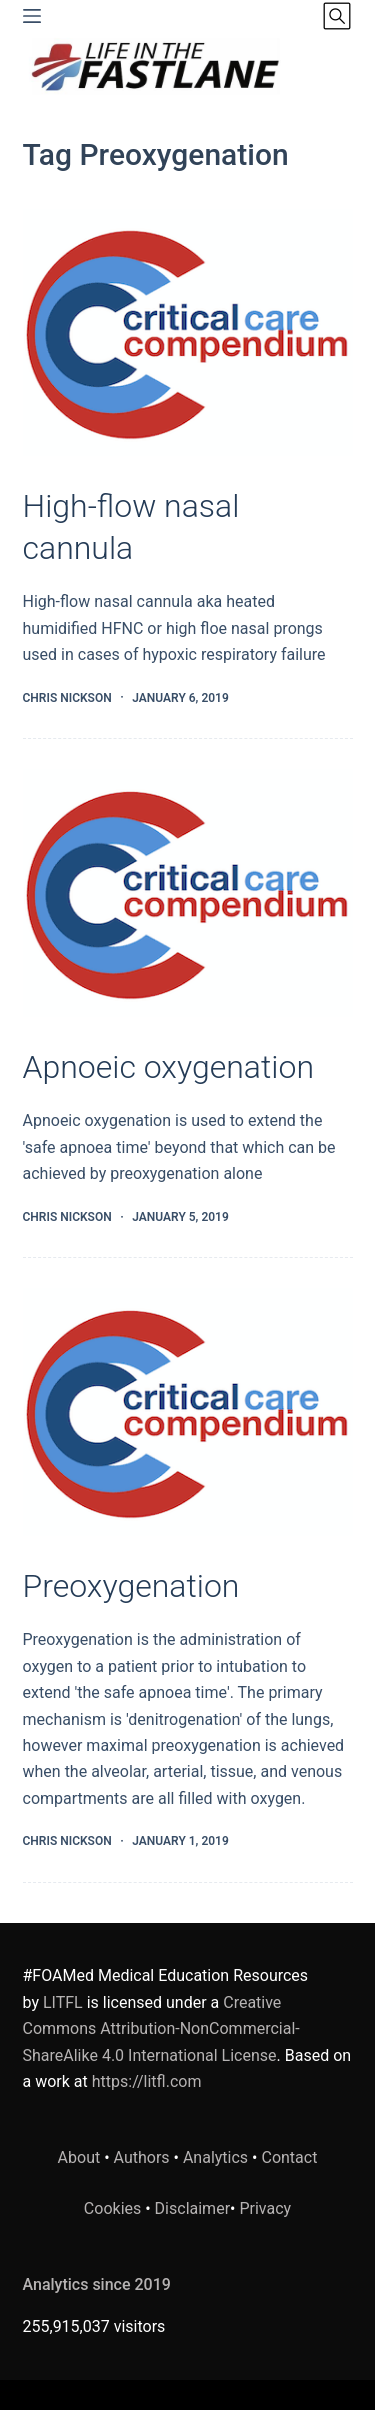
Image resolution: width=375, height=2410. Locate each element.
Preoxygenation (131, 1586)
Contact (289, 2157)
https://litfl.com (147, 2081)
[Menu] (32, 16)
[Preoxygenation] (188, 1412)
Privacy (265, 2208)
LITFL (63, 2002)
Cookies (114, 2208)
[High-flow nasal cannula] (188, 333)
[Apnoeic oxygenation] (188, 893)
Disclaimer (192, 2208)
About (79, 2157)
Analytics (215, 2157)
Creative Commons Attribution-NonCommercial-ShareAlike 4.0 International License (161, 2029)
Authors (142, 2157)
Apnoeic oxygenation (168, 1067)
